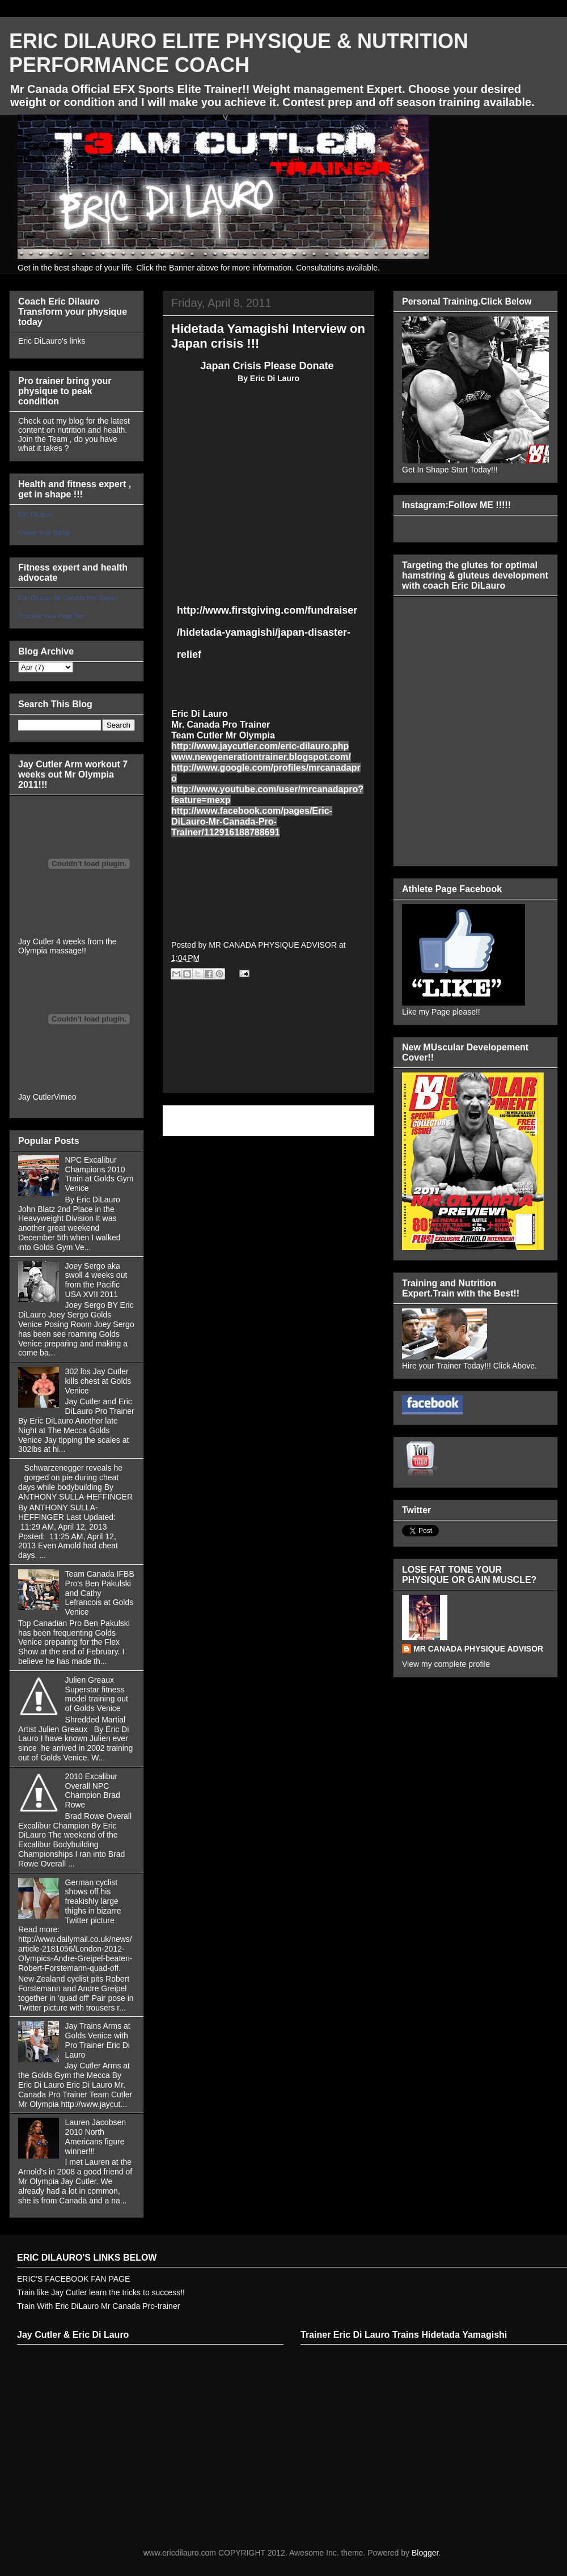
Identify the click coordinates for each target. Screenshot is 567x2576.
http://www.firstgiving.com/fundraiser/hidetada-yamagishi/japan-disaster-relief (267, 632)
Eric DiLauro (35, 514)
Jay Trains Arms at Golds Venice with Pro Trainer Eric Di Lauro (97, 2040)
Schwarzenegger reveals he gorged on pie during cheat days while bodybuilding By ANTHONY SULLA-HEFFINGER (75, 1482)
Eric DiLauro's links (52, 340)
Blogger (425, 2552)
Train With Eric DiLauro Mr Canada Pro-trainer (98, 2306)
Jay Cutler (36, 1096)
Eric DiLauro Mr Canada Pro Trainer (67, 597)
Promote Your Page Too (51, 616)
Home (271, 1120)
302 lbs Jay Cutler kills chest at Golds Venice (98, 1381)
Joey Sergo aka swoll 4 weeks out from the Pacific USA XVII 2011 (96, 1280)
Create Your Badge (44, 532)
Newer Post (196, 1120)
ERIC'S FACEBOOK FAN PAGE (73, 2278)
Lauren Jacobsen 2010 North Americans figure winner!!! (95, 2136)
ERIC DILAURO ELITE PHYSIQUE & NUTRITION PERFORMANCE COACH (238, 53)
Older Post (343, 1120)
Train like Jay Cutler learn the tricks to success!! (101, 2292)
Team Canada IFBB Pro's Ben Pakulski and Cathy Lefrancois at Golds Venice (99, 1592)
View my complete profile (446, 1664)
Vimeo (65, 1096)
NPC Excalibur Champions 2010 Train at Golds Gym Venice (99, 1174)
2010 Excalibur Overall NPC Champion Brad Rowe (92, 1790)
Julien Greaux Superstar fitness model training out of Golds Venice (96, 1694)
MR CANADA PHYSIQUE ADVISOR (478, 1648)
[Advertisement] (268, 1048)
